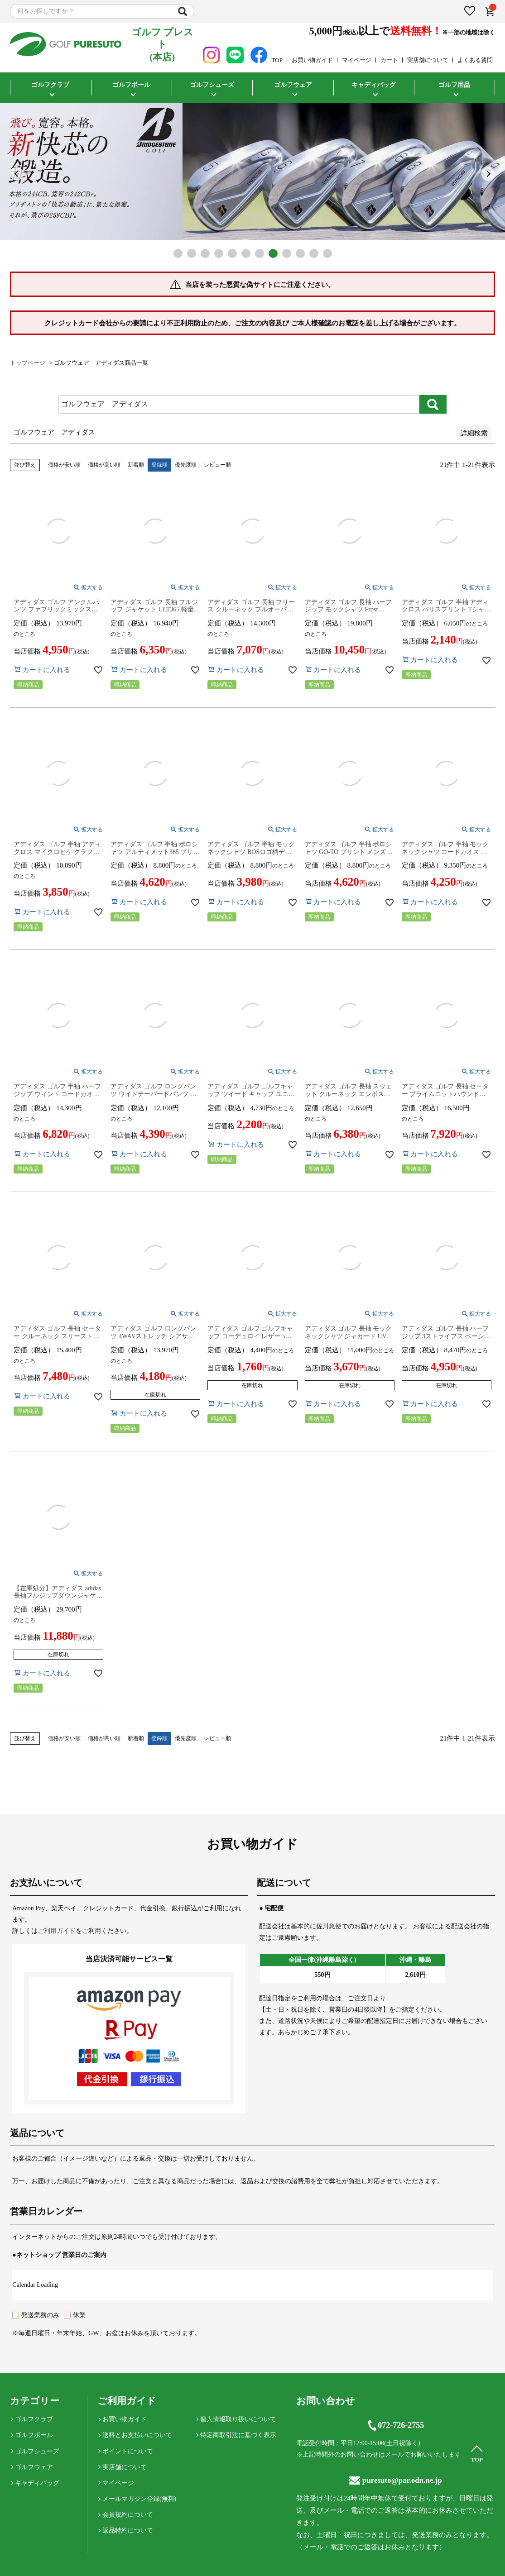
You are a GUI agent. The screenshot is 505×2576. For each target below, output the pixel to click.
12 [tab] (327, 253)
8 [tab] (273, 253)
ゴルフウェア (293, 84)
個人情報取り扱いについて (238, 2419)
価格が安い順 (64, 465)
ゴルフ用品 (454, 84)
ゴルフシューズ (212, 84)
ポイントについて (127, 2451)
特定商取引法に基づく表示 (238, 2435)
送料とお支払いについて (137, 2435)
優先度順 (186, 465)
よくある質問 (475, 60)
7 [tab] (259, 253)
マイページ (356, 60)
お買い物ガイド (312, 60)
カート (389, 60)
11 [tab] (313, 253)
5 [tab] (232, 253)
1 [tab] (178, 253)
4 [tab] (218, 253)
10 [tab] (300, 253)
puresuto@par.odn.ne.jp (395, 2480)
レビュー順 (217, 465)
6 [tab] (245, 253)
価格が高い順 (104, 465)
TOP (277, 60)
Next (488, 174)
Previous (17, 174)
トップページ (27, 362)
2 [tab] (191, 253)
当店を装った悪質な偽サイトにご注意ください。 (260, 284)
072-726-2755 (395, 2425)
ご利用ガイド (57, 1930)
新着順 (136, 465)
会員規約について (127, 2514)
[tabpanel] (252, 171)
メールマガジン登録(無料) (139, 2498)
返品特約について (127, 2530)
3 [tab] (205, 253)
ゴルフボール (131, 84)
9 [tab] (286, 253)
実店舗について (427, 60)
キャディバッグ (373, 84)
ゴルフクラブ (50, 84)
